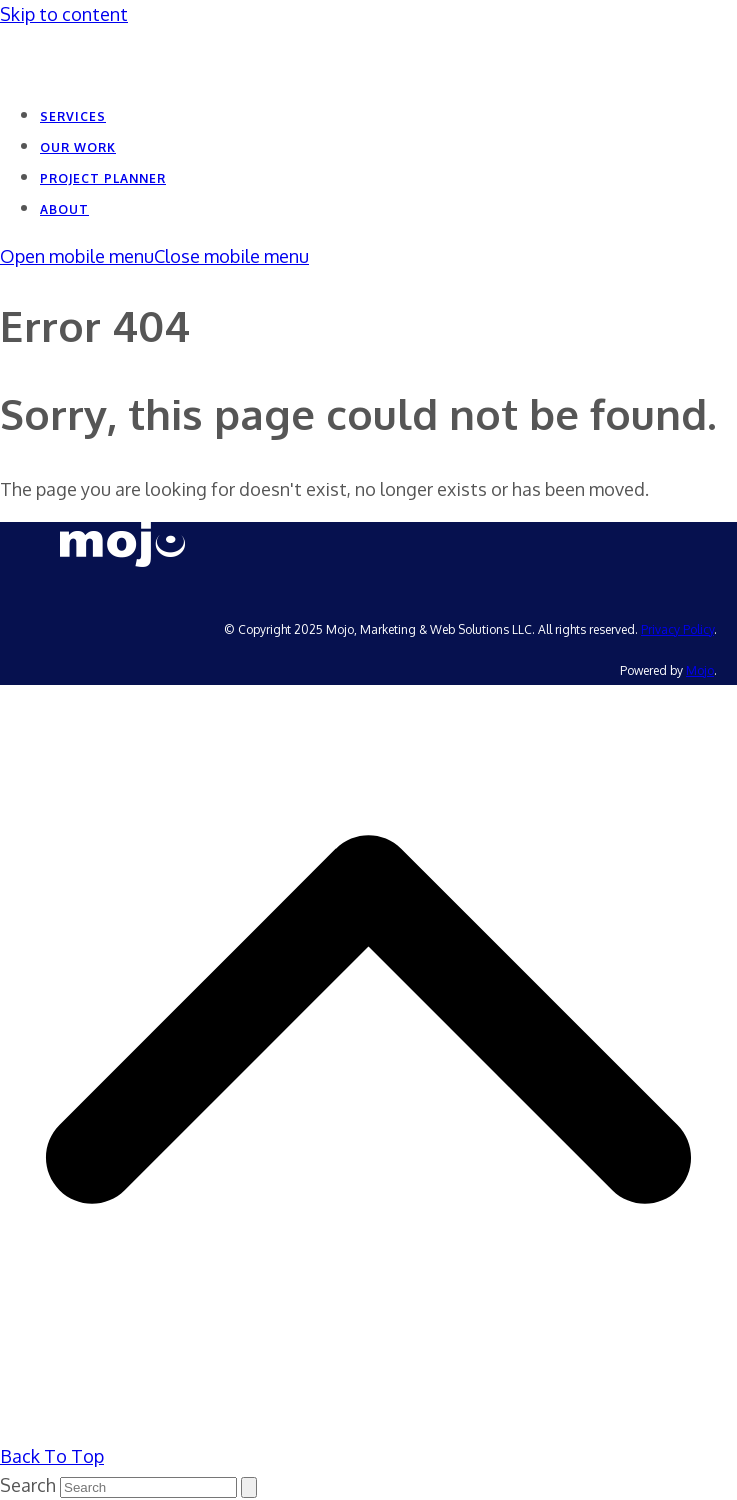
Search (28, 1485)
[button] (154, 256)
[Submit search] (249, 1487)
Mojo (700, 670)
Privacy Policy (677, 629)
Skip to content (64, 14)
